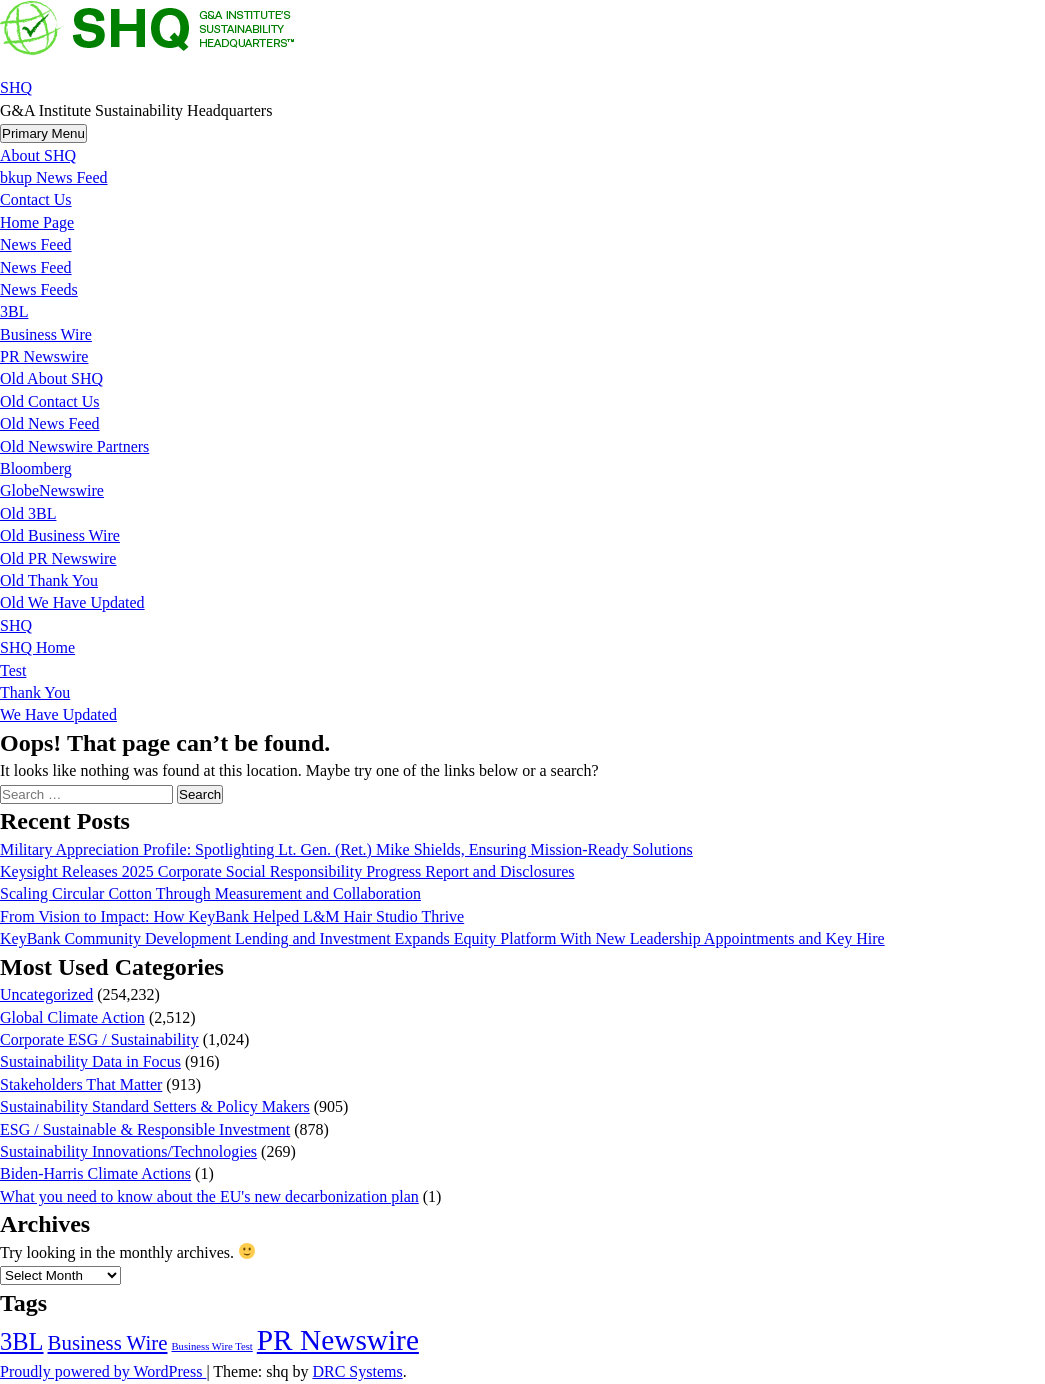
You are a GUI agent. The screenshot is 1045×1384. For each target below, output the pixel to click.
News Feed (36, 244)
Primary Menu (43, 133)
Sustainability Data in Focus (90, 1061)
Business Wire (46, 334)
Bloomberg (36, 468)
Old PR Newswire (58, 558)
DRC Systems (357, 1371)
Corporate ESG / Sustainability (99, 1039)
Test (13, 670)
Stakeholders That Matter (81, 1084)
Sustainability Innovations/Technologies (128, 1151)
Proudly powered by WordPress (103, 1371)
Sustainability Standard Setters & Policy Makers (155, 1106)
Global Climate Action (72, 1017)
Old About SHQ (51, 378)
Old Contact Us (50, 401)
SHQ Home (37, 647)
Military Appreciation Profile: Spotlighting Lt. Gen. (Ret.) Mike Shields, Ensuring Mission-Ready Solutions (346, 849)
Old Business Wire (60, 535)
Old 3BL (28, 513)
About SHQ (38, 155)
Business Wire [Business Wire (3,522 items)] (108, 1343)
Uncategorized (46, 994)
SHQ (16, 87)
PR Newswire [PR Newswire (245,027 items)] (338, 1340)
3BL (14, 311)
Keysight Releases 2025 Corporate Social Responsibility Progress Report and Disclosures (287, 871)
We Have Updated (58, 714)
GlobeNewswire (52, 490)
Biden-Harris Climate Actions (95, 1173)
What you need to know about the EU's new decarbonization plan (209, 1196)
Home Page (37, 222)
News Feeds (39, 289)
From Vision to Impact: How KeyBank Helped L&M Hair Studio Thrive (232, 916)
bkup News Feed (54, 177)
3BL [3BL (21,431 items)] (22, 1341)
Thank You (35, 692)
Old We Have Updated (72, 602)
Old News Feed (50, 423)
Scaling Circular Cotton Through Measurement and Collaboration (210, 893)
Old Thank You (49, 580)
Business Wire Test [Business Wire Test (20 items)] (211, 1346)
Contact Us (36, 199)
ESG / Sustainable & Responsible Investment (145, 1129)
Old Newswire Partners (74, 446)
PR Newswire (44, 356)
